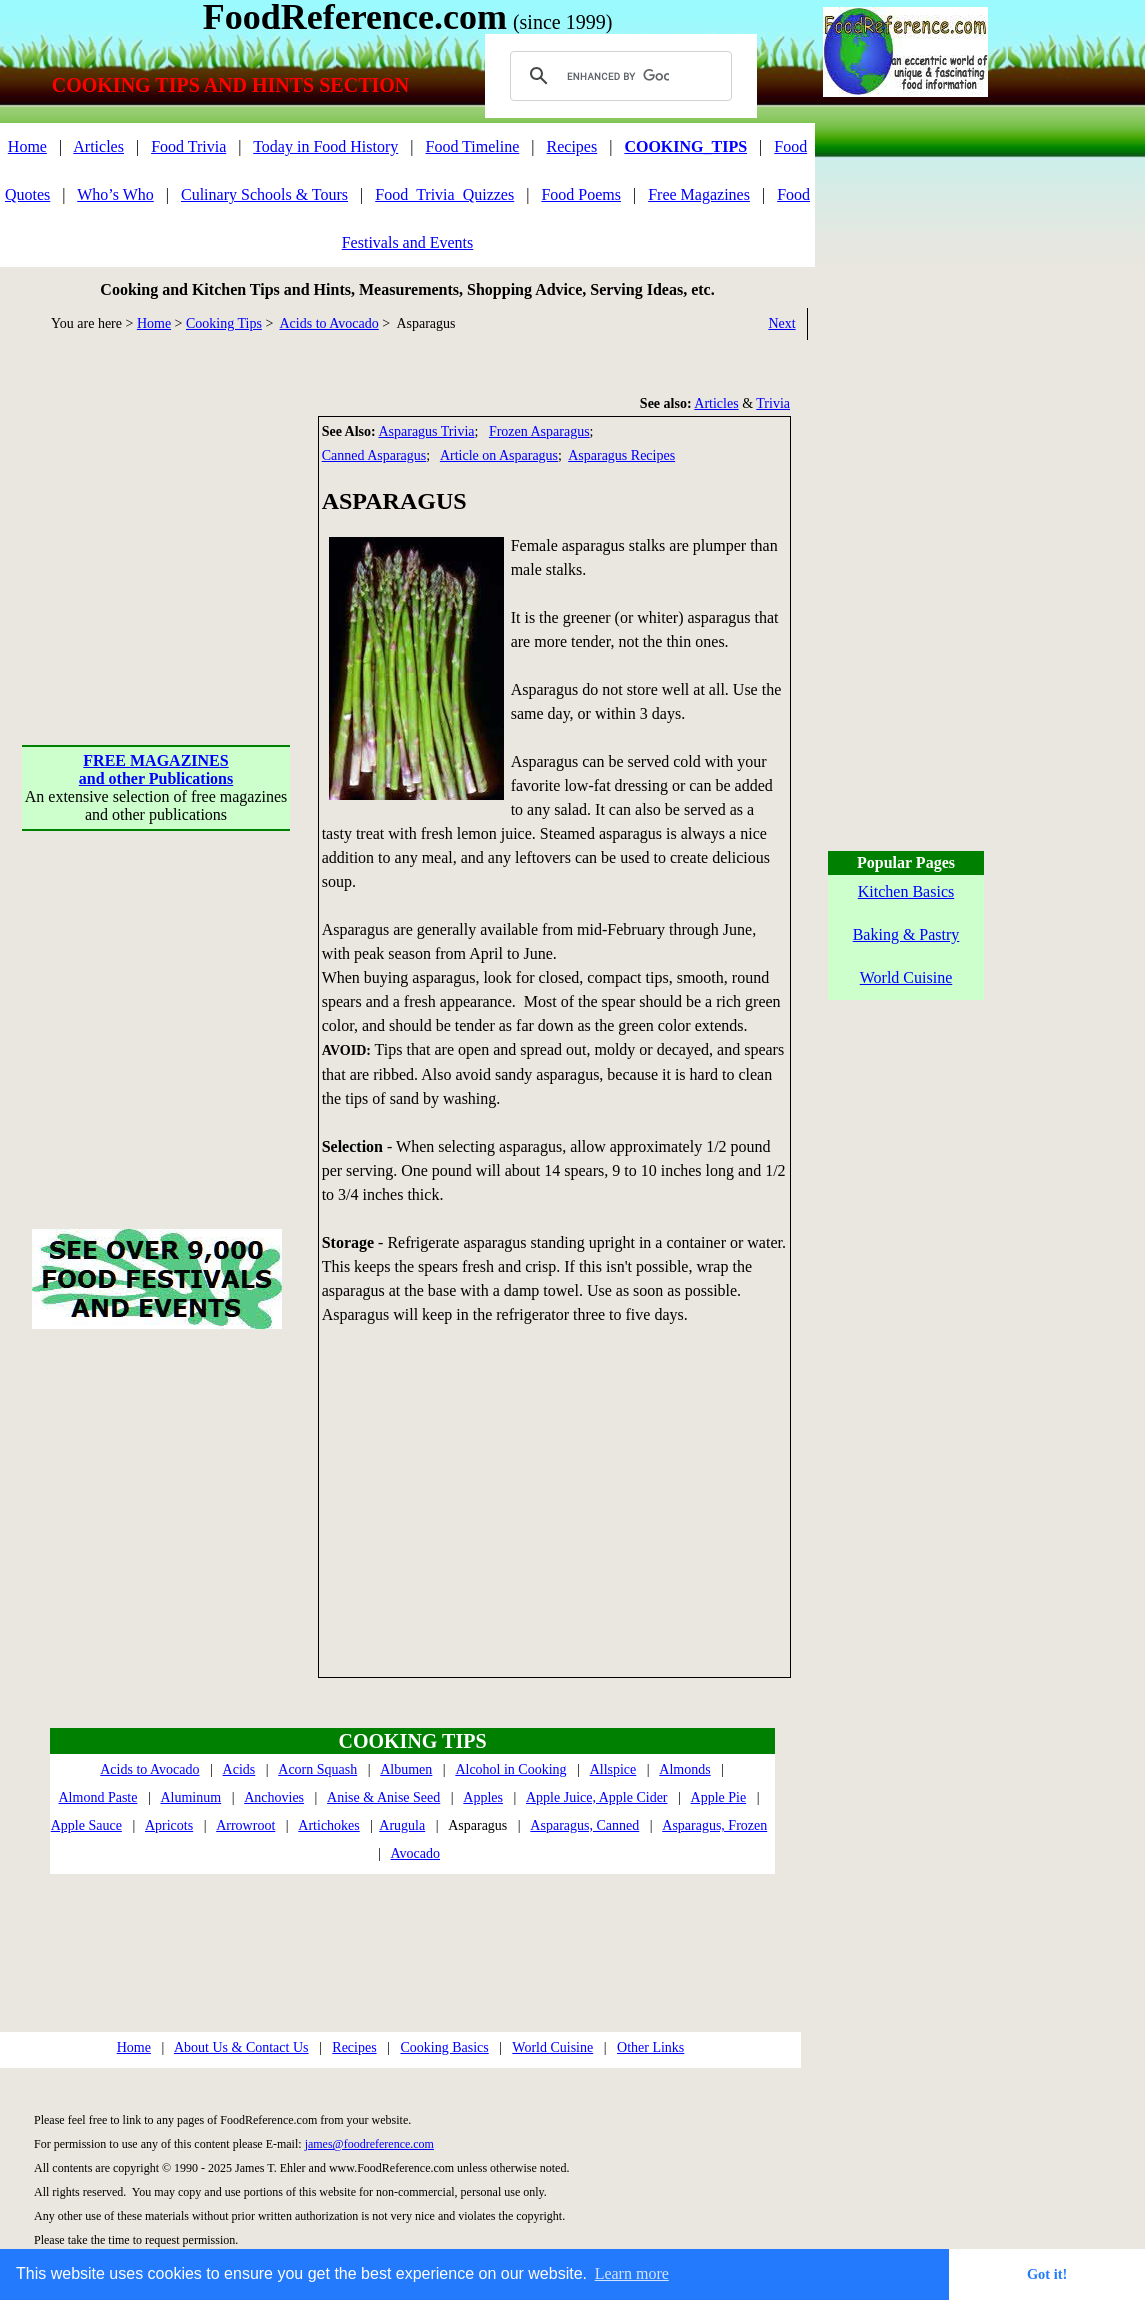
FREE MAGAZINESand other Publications (156, 769)
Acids (239, 1769)
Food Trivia (188, 146)
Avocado (416, 1853)
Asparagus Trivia (426, 431)
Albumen (406, 1769)
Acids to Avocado (329, 323)
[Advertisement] (157, 541)
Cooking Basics (444, 2047)
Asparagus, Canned (584, 1825)
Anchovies (274, 1797)
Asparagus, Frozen (714, 1825)
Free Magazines (699, 194)
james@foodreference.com (369, 2144)
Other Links (650, 2047)
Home (27, 146)
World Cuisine (552, 2047)
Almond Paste (98, 1797)
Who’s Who (115, 194)
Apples (483, 1797)
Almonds (684, 1769)
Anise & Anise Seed (383, 1797)
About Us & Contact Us (241, 2047)
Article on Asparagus (499, 455)
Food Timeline (473, 146)
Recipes (572, 146)
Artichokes (328, 1825)
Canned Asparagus (374, 455)
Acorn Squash (317, 1769)
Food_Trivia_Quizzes (444, 194)
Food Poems (581, 194)
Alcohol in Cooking (510, 1769)
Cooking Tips (224, 323)
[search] (618, 76)
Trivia (773, 403)
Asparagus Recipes (621, 455)
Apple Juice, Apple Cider (597, 1797)
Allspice (613, 1769)
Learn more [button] (632, 2273)
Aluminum (190, 1797)
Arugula (402, 1825)
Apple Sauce (86, 1825)
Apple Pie (719, 1797)
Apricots (169, 1825)
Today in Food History (325, 146)
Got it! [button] (1047, 2274)
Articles (98, 146)
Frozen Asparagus (539, 431)
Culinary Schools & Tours (264, 194)
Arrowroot (245, 1825)
